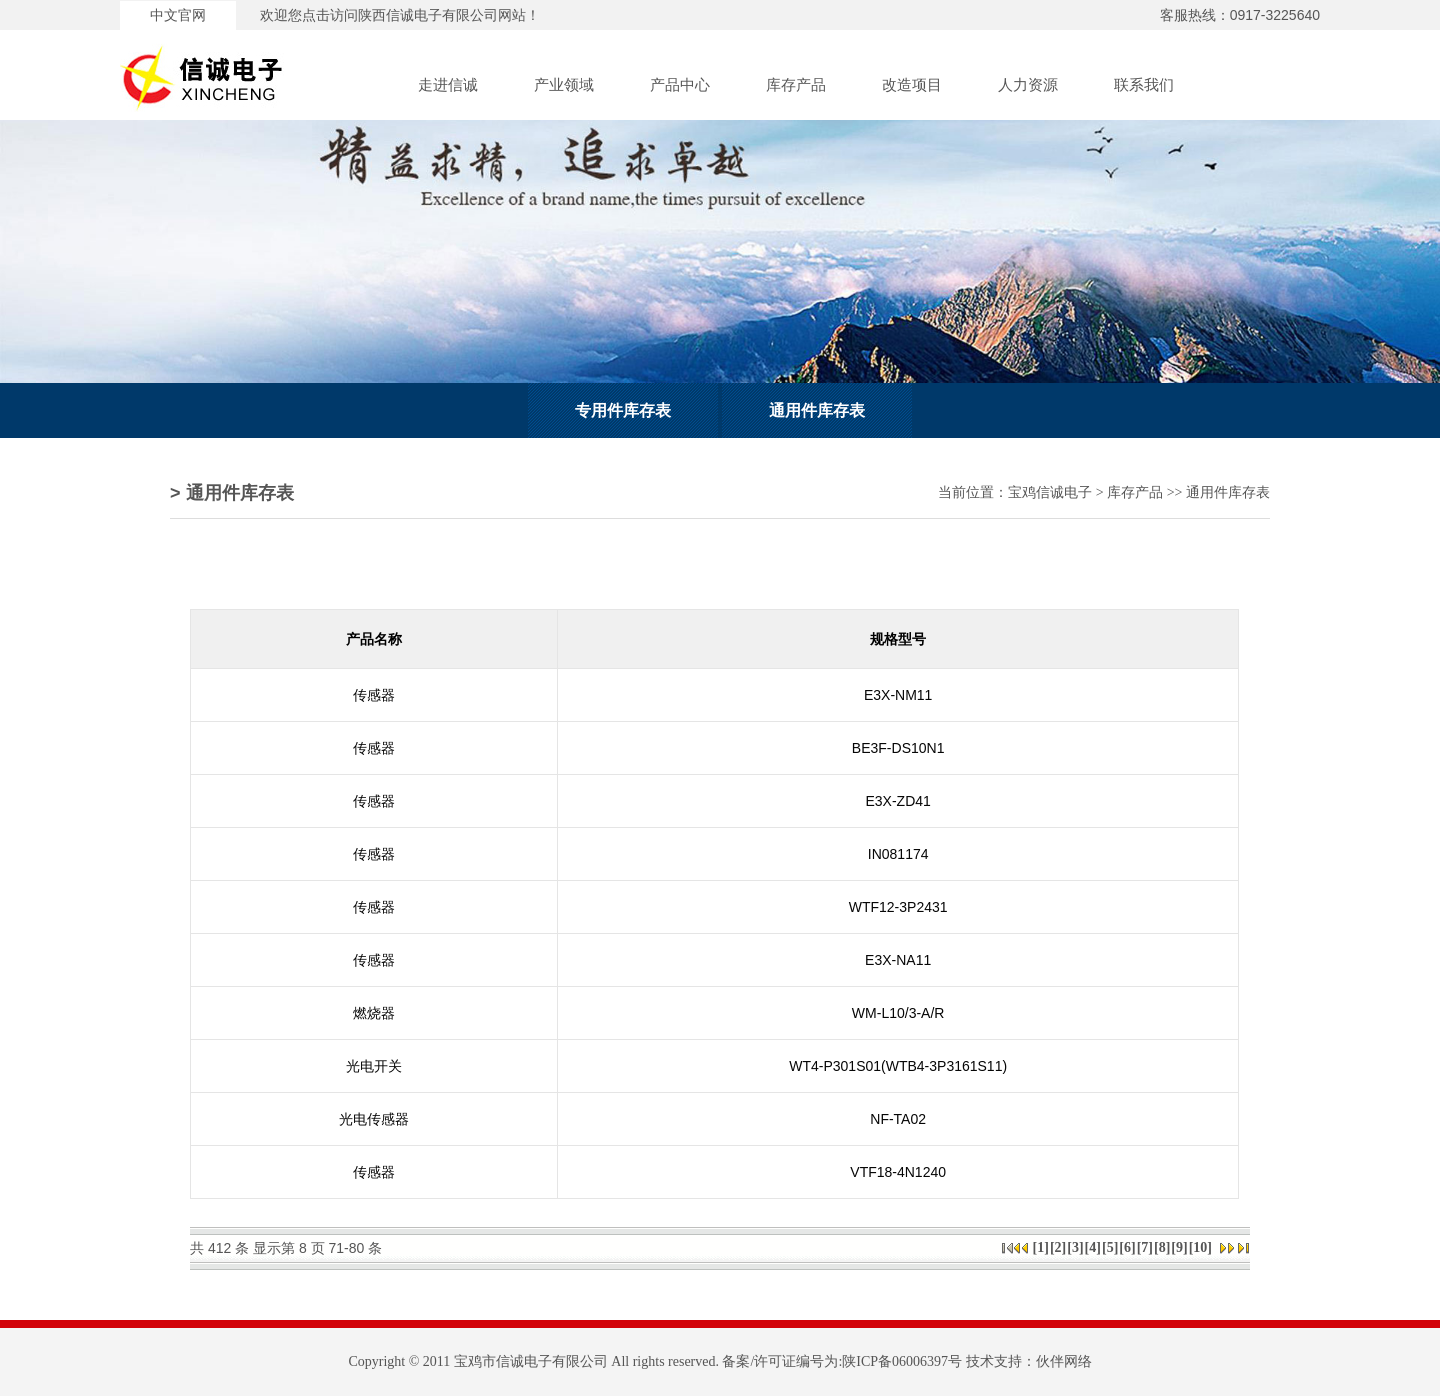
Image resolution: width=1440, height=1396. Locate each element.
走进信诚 (448, 85)
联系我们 (1144, 85)
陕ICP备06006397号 (902, 1361)
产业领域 (564, 85)
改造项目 (912, 85)
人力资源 (1028, 85)
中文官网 (178, 15)
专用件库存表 (623, 410)
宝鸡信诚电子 (1050, 492)
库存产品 (796, 85)
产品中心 (680, 85)
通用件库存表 (817, 410)
